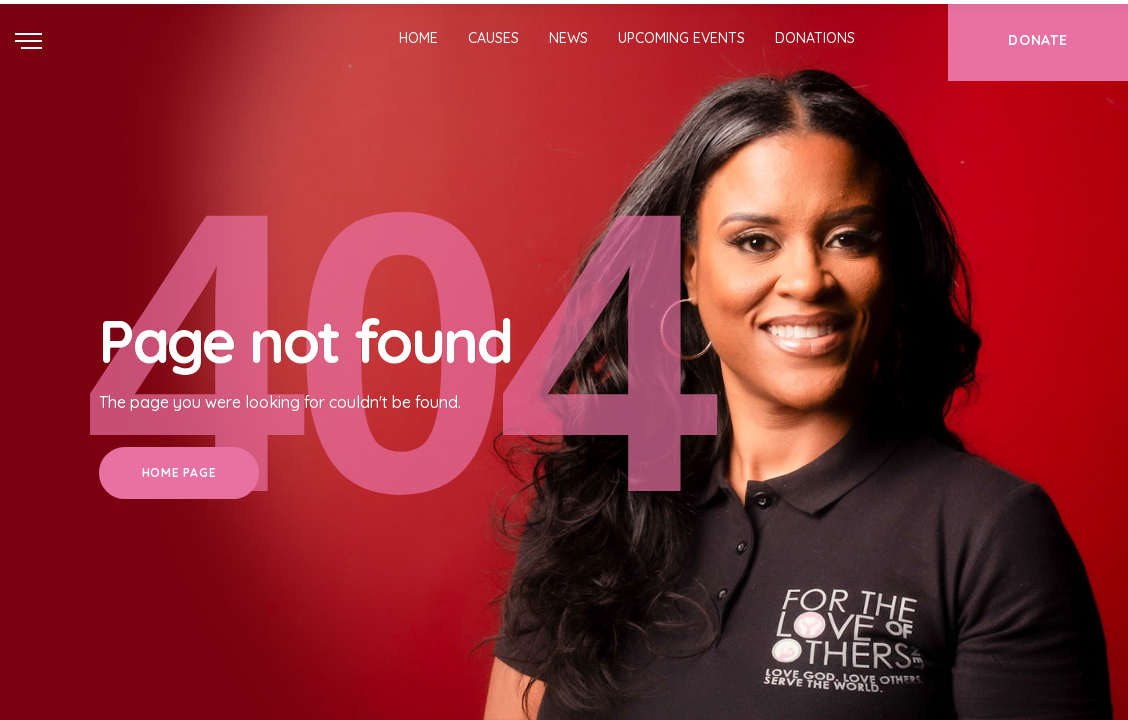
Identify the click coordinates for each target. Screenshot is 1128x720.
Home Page (179, 472)
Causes (493, 38)
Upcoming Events (681, 38)
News (568, 38)
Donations (815, 38)
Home (418, 38)
